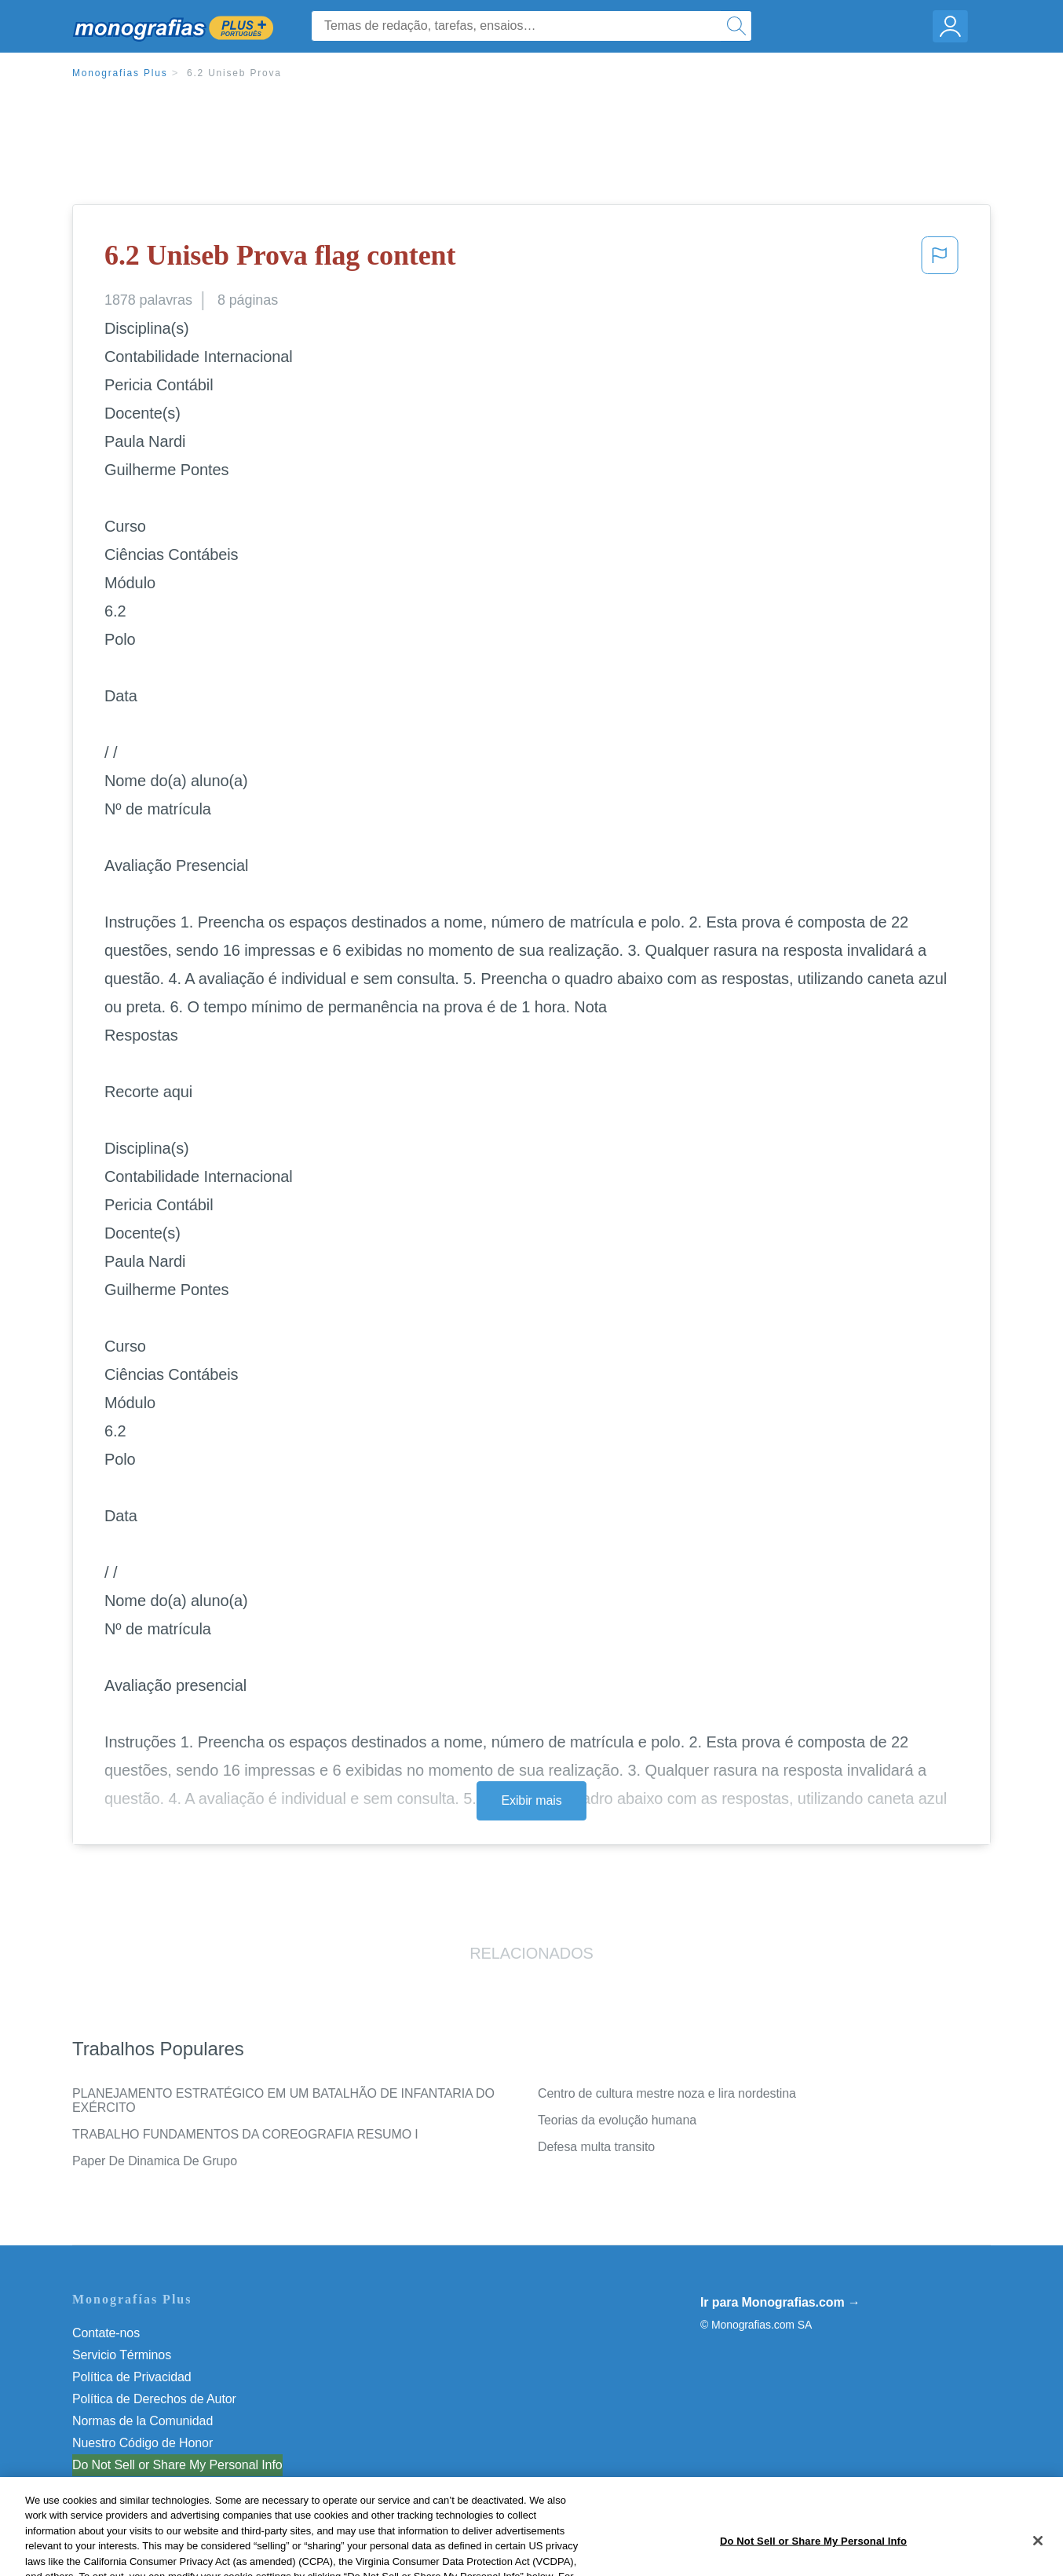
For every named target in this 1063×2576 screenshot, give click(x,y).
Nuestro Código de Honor (142, 2443)
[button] (940, 260)
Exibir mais (531, 1800)
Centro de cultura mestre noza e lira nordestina (667, 2093)
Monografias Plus (120, 73)
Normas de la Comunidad (142, 2421)
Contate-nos (106, 2333)
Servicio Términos (121, 2355)
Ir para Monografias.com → (780, 2302)
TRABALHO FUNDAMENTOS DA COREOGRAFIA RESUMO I (245, 2134)
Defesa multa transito (596, 2146)
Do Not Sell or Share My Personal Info (177, 2465)
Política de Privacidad (132, 2377)
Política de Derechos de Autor (154, 2399)
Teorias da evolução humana (617, 2120)
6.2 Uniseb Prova (234, 73)
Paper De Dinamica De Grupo (154, 2161)
